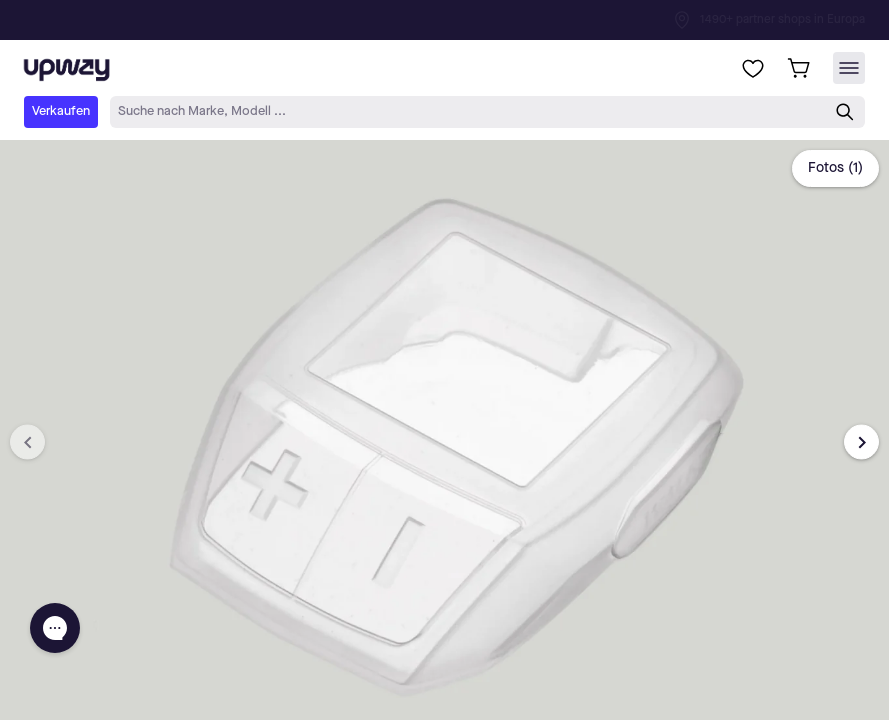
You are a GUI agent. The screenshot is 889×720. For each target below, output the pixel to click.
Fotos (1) (835, 168)
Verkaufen (61, 111)
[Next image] (861, 442)
